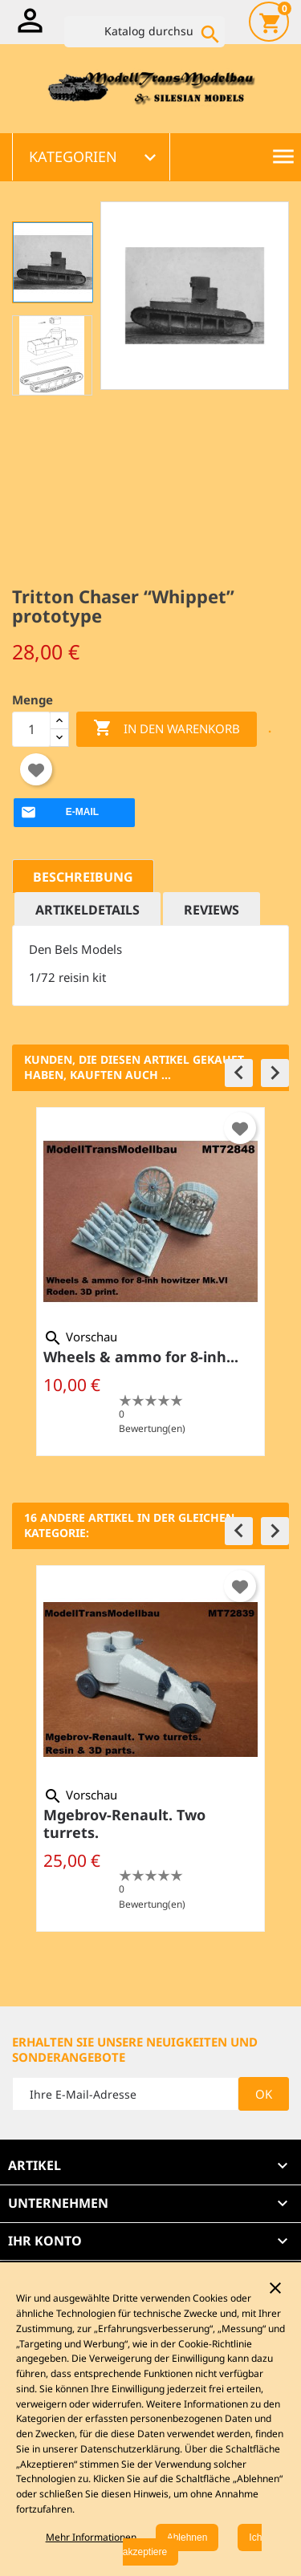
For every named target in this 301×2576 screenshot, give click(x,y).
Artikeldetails (87, 910)
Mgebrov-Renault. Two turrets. (124, 1823)
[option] (150, 1281)
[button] (239, 1073)
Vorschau (80, 1337)
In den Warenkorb (166, 729)
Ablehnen (187, 2537)
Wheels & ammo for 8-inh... (140, 1356)
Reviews (211, 910)
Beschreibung (83, 877)
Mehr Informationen (91, 2537)
